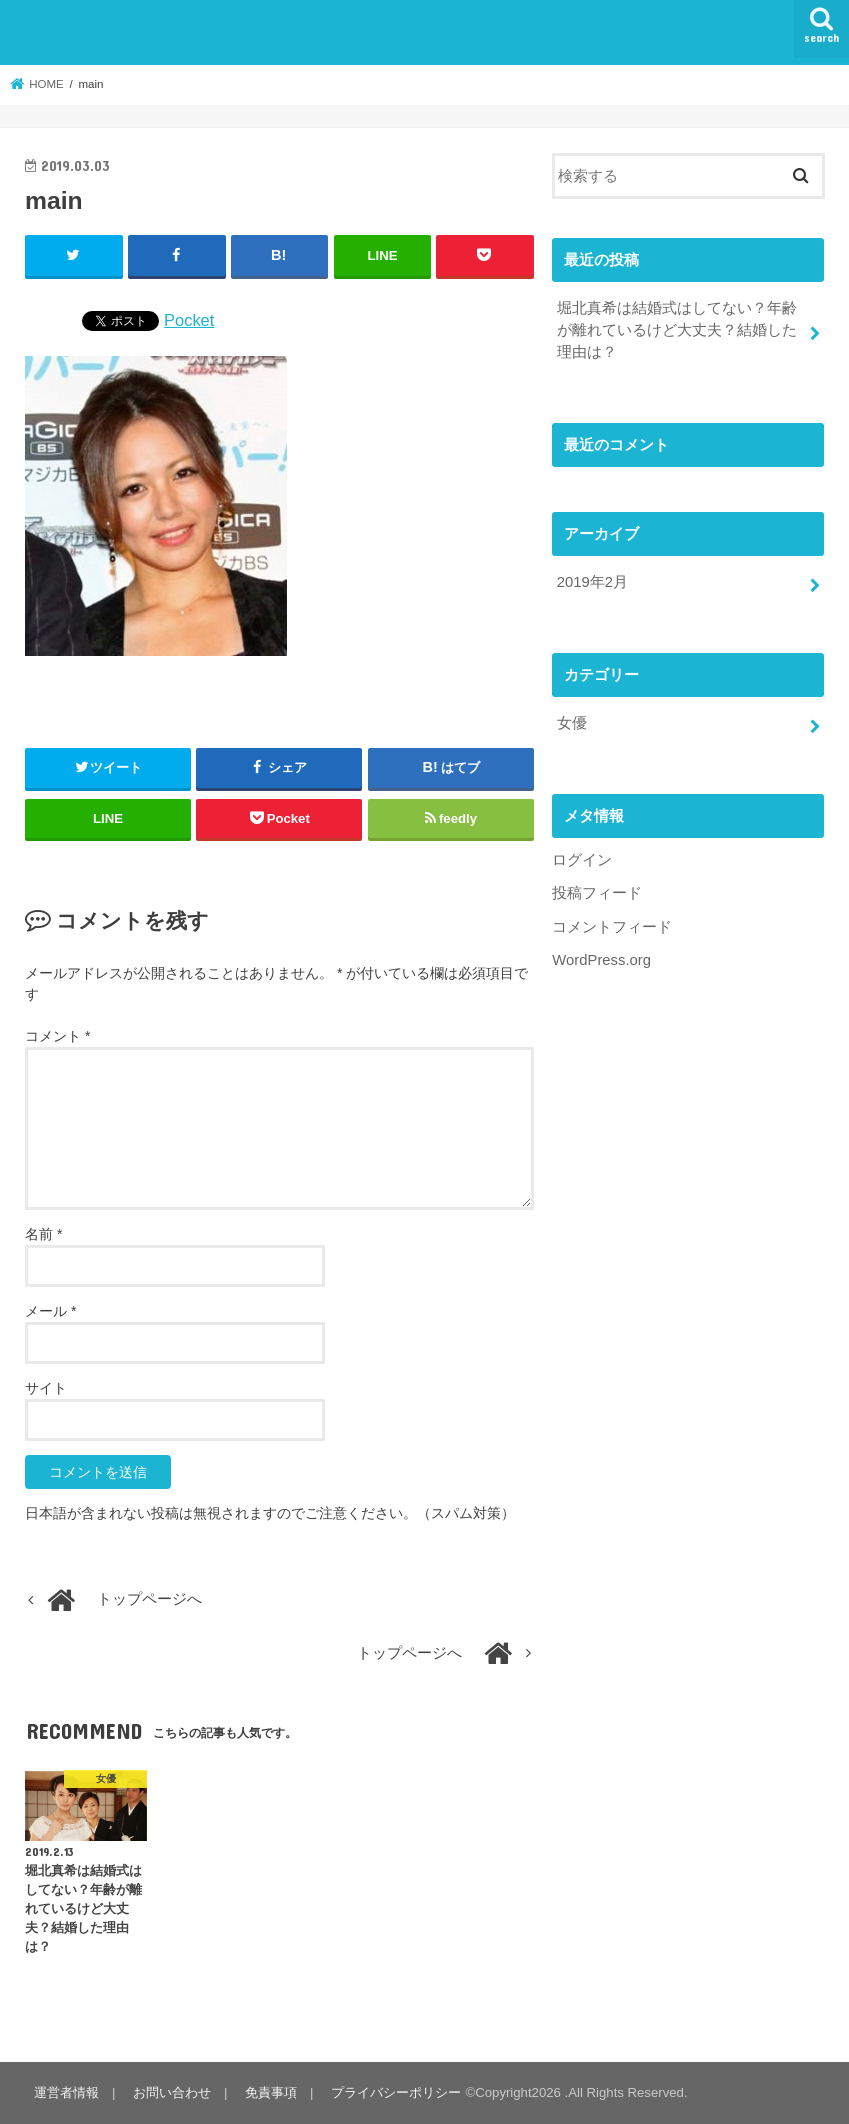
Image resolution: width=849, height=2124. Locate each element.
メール (50, 1311)
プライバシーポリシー (396, 2092)
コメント (57, 1036)
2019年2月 (592, 582)
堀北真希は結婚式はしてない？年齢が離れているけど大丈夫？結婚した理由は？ (677, 330)
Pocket (189, 320)
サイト (46, 1388)
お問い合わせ (172, 2092)
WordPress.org (601, 960)
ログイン (582, 860)
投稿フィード (597, 893)
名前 (43, 1234)
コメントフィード (612, 927)
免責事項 (271, 2092)
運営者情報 (66, 2092)
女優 (572, 723)
